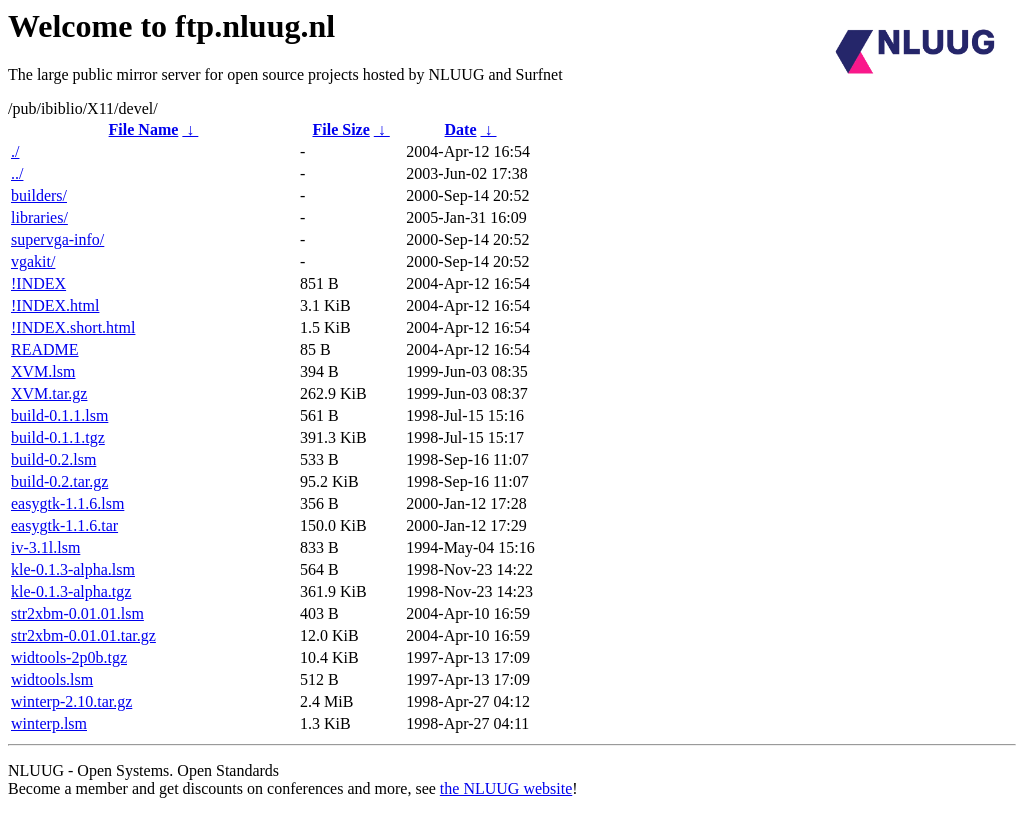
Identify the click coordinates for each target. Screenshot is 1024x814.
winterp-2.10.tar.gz (71, 701)
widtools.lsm (52, 679)
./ (15, 151)
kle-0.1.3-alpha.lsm (73, 569)
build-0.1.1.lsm (59, 415)
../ (17, 173)
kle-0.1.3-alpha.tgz (71, 591)
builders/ (39, 195)
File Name (144, 129)
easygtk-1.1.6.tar (64, 525)
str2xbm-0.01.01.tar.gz (83, 635)
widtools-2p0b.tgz (69, 657)
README (45, 349)
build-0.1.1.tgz (58, 437)
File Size (340, 129)
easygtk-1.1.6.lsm (67, 503)
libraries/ (39, 217)
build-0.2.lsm (53, 459)
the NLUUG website (506, 788)
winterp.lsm (49, 723)
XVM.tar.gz (49, 393)
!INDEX (38, 283)
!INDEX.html (55, 305)
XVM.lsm (43, 371)
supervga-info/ (57, 239)
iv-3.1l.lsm (45, 547)
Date (461, 129)
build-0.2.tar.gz (59, 481)
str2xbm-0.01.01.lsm (77, 613)
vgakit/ (33, 261)
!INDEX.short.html (73, 327)
